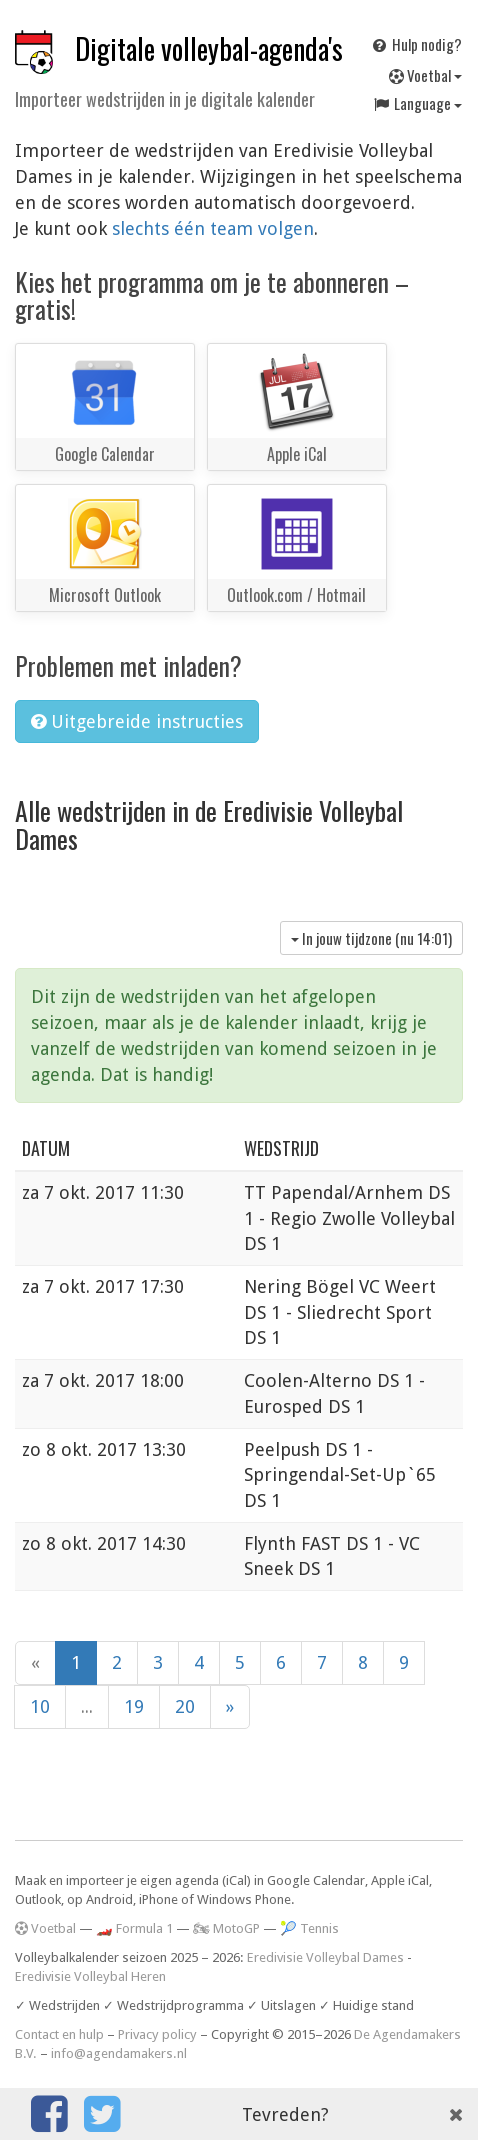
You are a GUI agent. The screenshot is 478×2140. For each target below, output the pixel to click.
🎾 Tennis (309, 1928)
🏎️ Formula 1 (134, 1928)
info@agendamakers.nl (119, 2053)
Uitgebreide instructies (137, 721)
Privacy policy (157, 2034)
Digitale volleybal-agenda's (209, 48)
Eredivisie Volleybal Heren (90, 1976)
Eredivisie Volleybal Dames (325, 1957)
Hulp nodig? (416, 44)
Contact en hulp (59, 2034)
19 (134, 1706)
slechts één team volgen (213, 228)
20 (185, 1706)
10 (40, 1706)
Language (417, 103)
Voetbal (425, 75)
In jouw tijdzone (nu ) (371, 938)
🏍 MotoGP (226, 1928)
